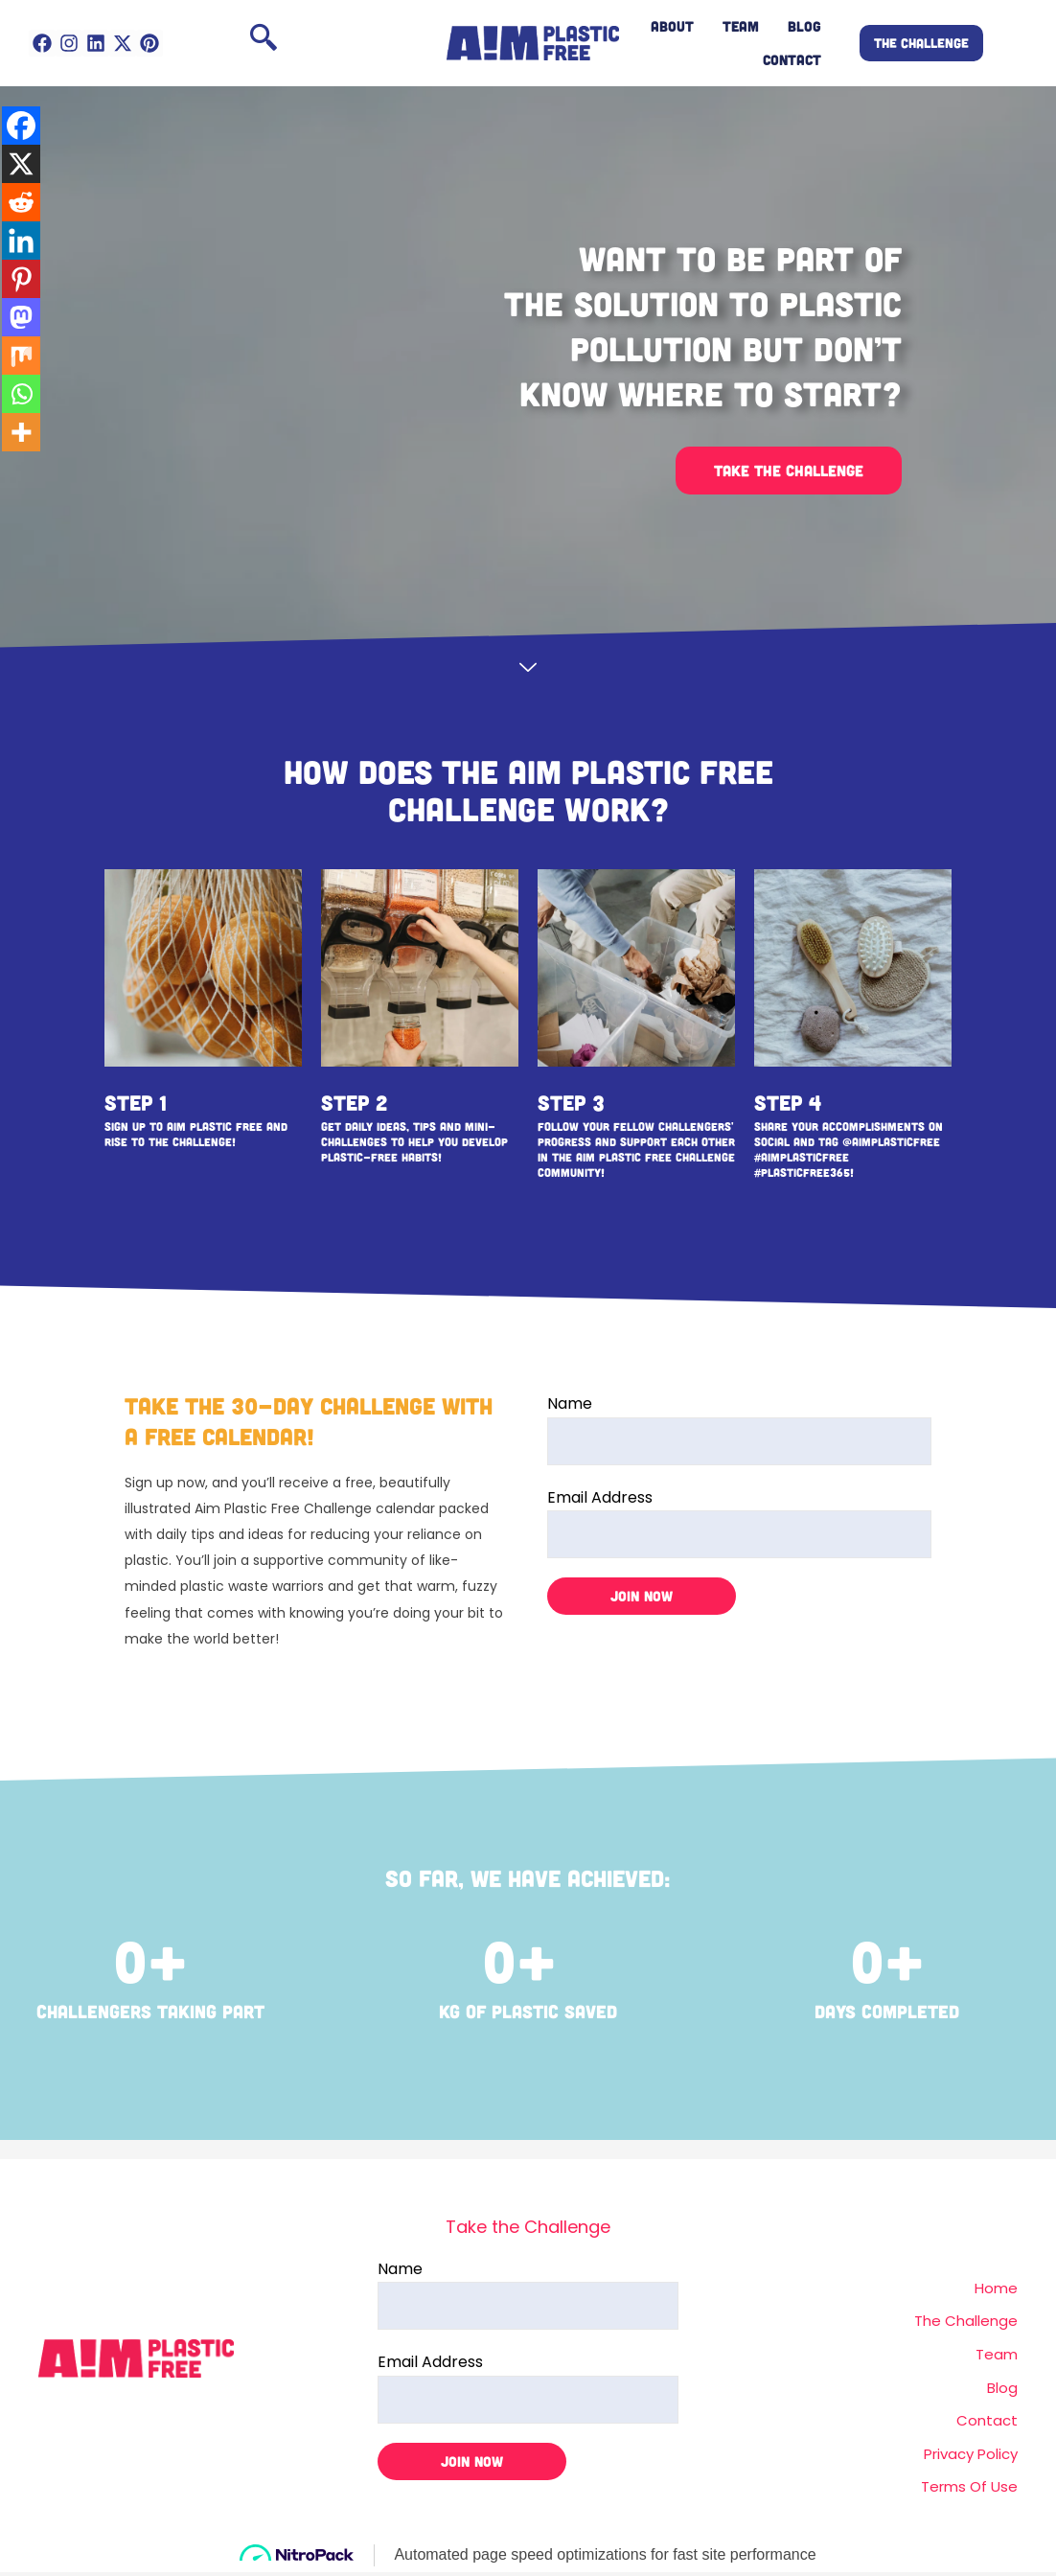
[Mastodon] (21, 317)
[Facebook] (21, 125)
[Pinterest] (21, 279)
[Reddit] (21, 202)
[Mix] (21, 355)
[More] (21, 432)
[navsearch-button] (263, 43)
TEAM (741, 25)
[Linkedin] (21, 240)
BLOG (804, 25)
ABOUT (672, 25)
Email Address (739, 1522)
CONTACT (792, 59)
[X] (21, 164)
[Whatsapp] (21, 394)
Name (739, 1428)
